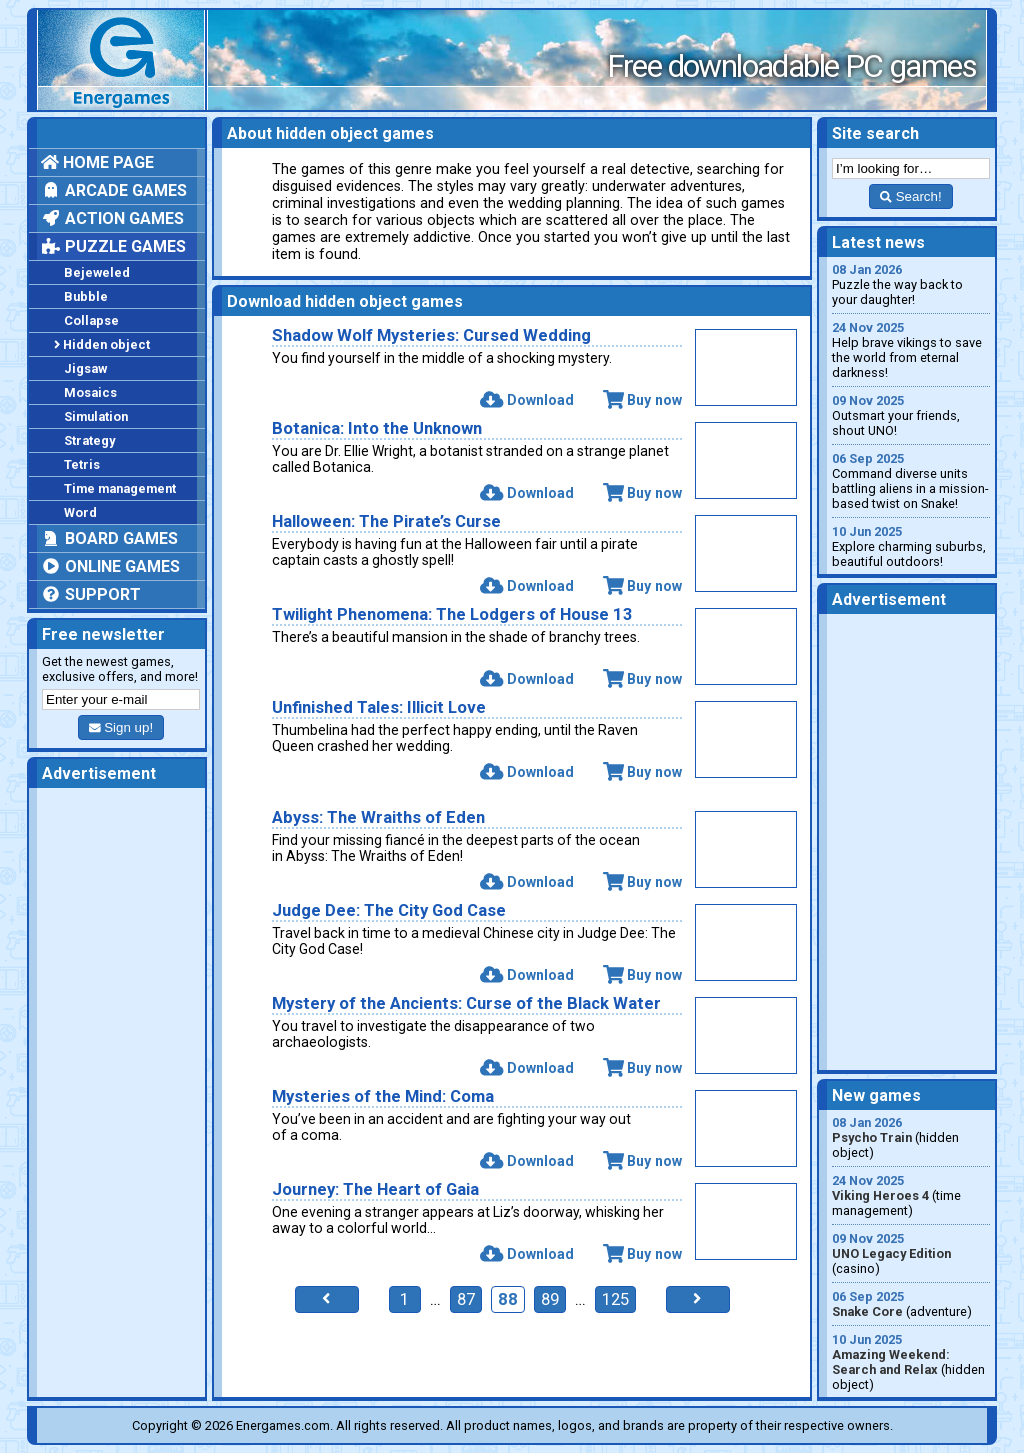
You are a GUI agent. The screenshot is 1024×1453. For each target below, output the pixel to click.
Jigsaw (85, 368)
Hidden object (102, 344)
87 (466, 1299)
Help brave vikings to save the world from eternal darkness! (911, 350)
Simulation (96, 416)
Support (91, 594)
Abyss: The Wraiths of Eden (378, 817)
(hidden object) (911, 1137)
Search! (910, 196)
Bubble (86, 296)
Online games (110, 566)
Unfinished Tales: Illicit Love (379, 707)
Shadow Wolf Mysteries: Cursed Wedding (431, 335)
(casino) (911, 1253)
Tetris (82, 464)
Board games (109, 538)
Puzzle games (113, 246)
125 (615, 1299)
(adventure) (911, 1304)
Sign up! (121, 727)
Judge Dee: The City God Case (389, 910)
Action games (112, 218)
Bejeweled (97, 272)
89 (550, 1299)
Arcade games (114, 190)
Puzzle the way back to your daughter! (911, 284)
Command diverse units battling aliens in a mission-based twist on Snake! (911, 481)
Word (80, 512)
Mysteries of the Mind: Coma (383, 1096)
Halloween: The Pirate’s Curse (386, 521)
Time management (120, 488)
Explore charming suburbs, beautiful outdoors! (911, 546)
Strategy (89, 440)
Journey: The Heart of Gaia (375, 1189)
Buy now (642, 400)
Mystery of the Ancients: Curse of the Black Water (466, 1003)
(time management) (911, 1195)
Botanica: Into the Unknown (377, 428)
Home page (97, 162)
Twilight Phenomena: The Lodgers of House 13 (452, 614)
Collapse (91, 320)
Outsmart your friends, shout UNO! (911, 415)
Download (526, 400)
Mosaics (90, 392)
